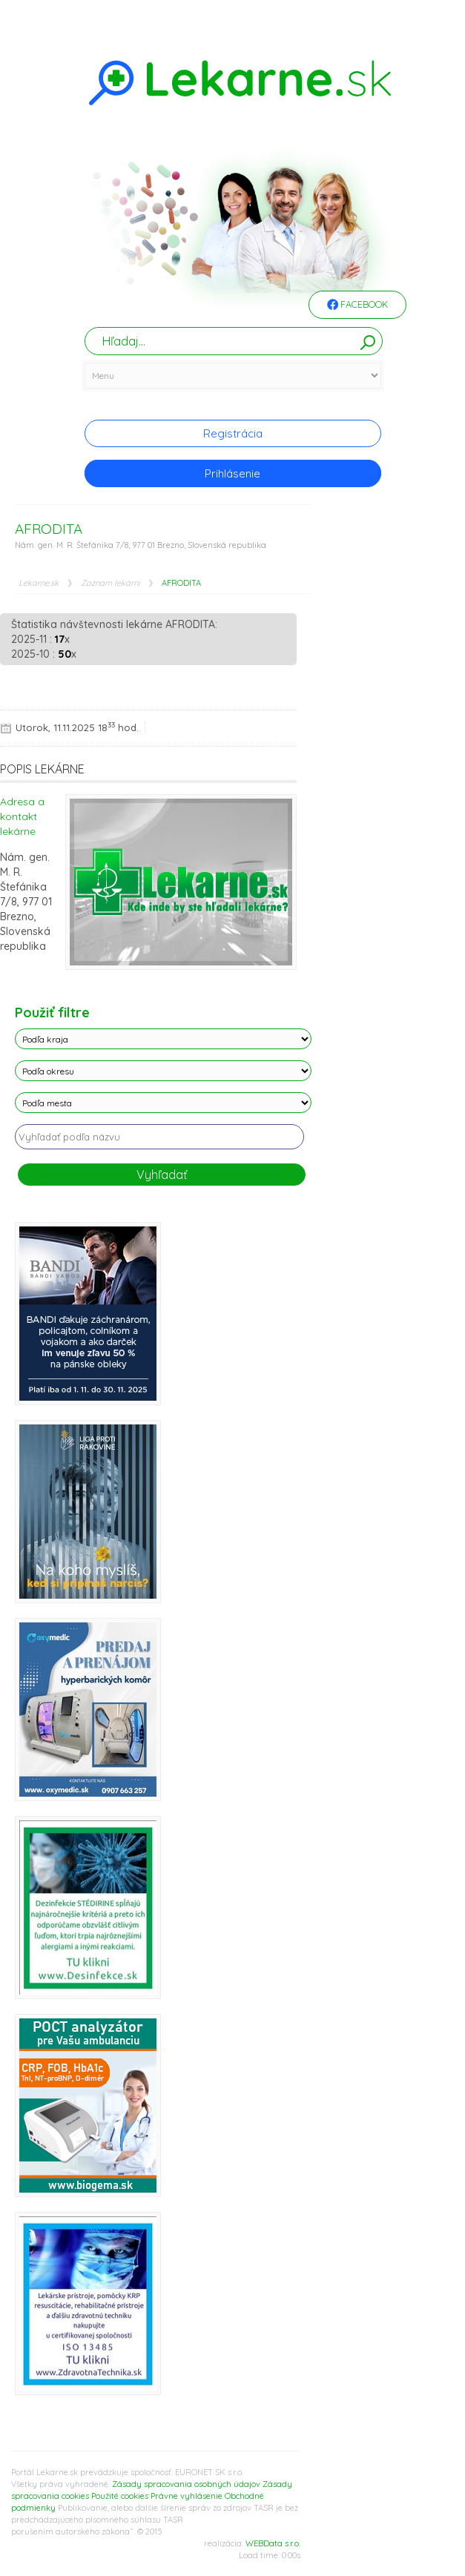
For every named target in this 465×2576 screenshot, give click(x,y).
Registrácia (233, 433)
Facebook (357, 305)
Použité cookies (119, 2496)
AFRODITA (181, 583)
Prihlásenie (232, 473)
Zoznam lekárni (110, 583)
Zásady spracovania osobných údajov (186, 2484)
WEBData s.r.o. (272, 2543)
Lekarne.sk (39, 583)
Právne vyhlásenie (186, 2496)
